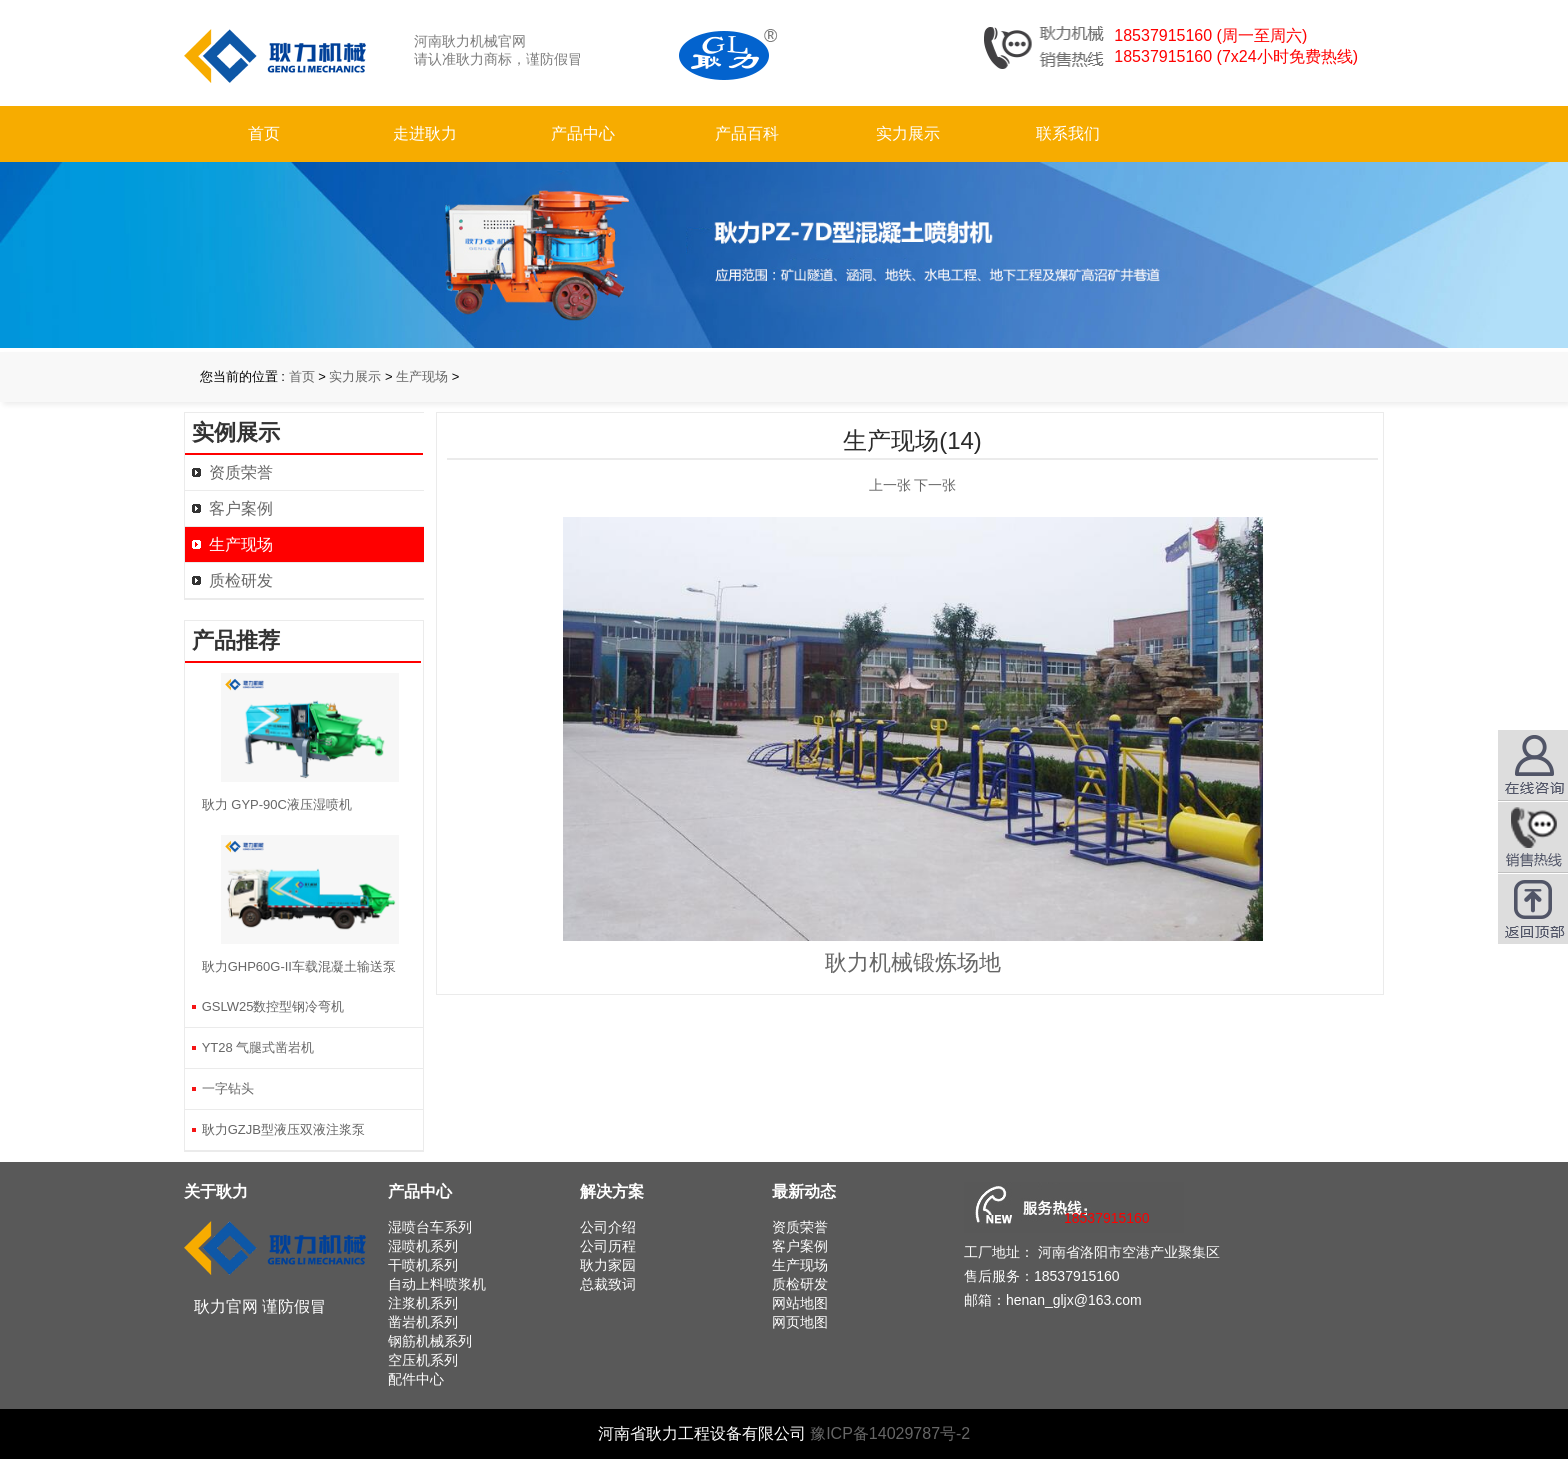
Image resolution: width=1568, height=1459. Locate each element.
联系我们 (1068, 133)
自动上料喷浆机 (437, 1284)
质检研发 (241, 580)
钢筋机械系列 (430, 1341)
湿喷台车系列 (430, 1227)
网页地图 (800, 1322)
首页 (264, 133)
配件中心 (416, 1379)
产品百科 (747, 133)
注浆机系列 (423, 1303)
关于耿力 (216, 1191)
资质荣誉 (241, 472)
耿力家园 (608, 1265)
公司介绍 (608, 1227)
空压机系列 (423, 1360)
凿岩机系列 (423, 1322)
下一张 (935, 485)
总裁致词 (608, 1284)
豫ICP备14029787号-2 (890, 1433)
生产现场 (422, 376)
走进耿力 (425, 133)
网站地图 (800, 1303)
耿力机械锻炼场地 (913, 962)
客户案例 (241, 508)
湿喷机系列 (423, 1246)
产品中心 (583, 133)
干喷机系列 (423, 1265)
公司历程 (608, 1246)
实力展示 (908, 133)
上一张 (890, 485)
